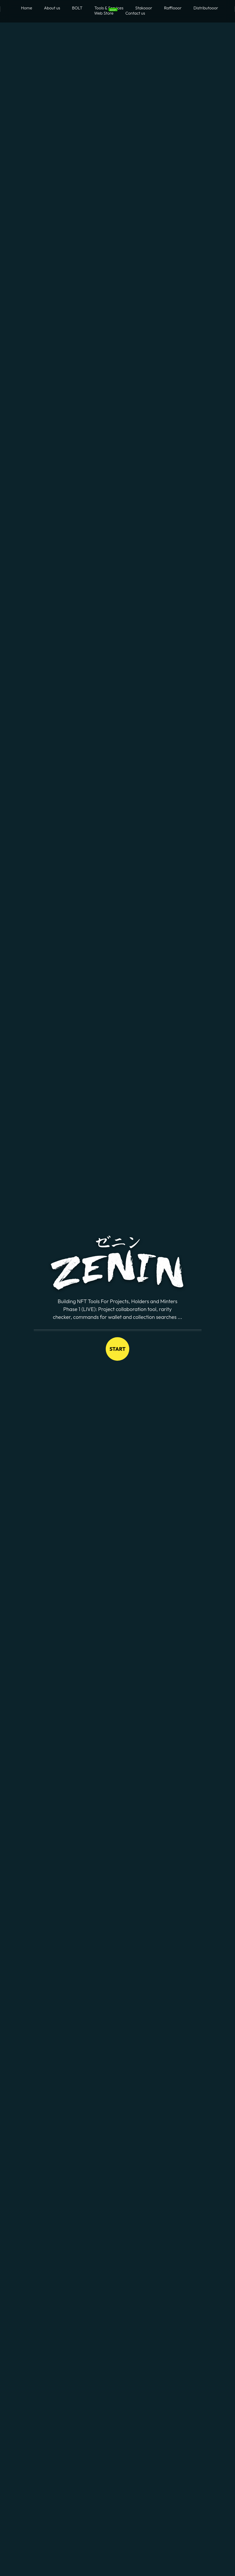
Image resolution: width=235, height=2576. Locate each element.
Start (117, 1349)
